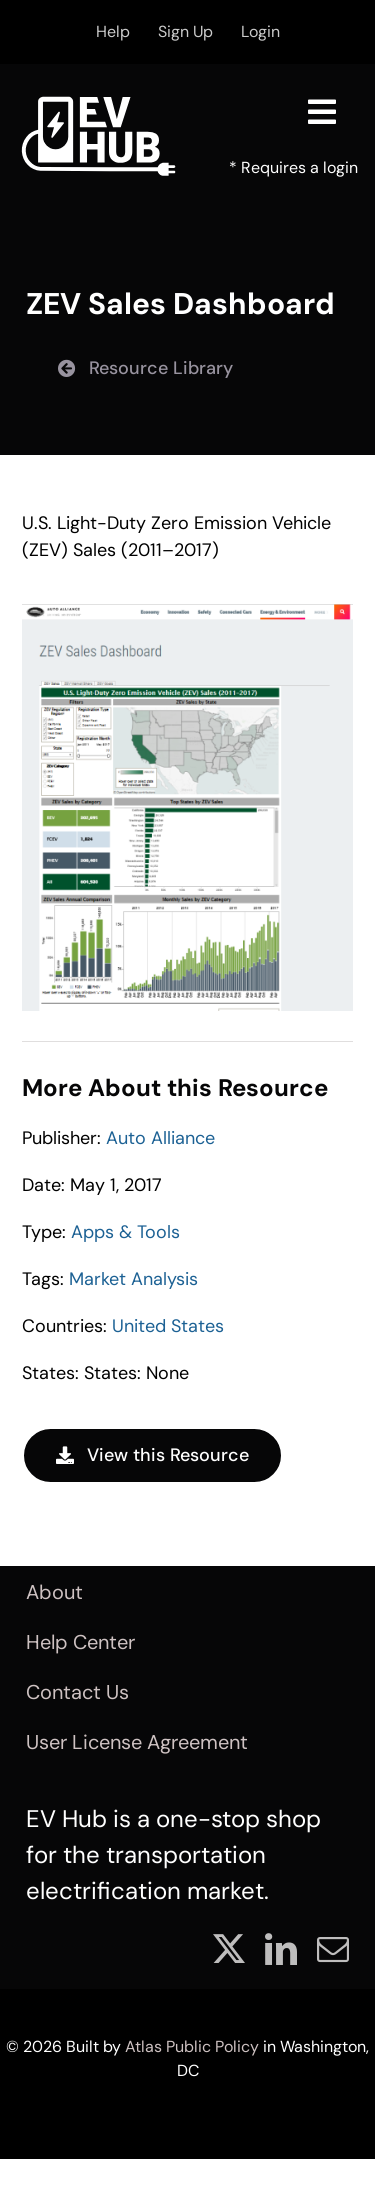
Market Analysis (133, 1279)
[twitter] (229, 1949)
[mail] (333, 1949)
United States (168, 1326)
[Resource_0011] (187, 613)
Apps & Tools (125, 1232)
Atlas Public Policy (192, 2046)
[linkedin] (281, 1949)
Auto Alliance (160, 1138)
